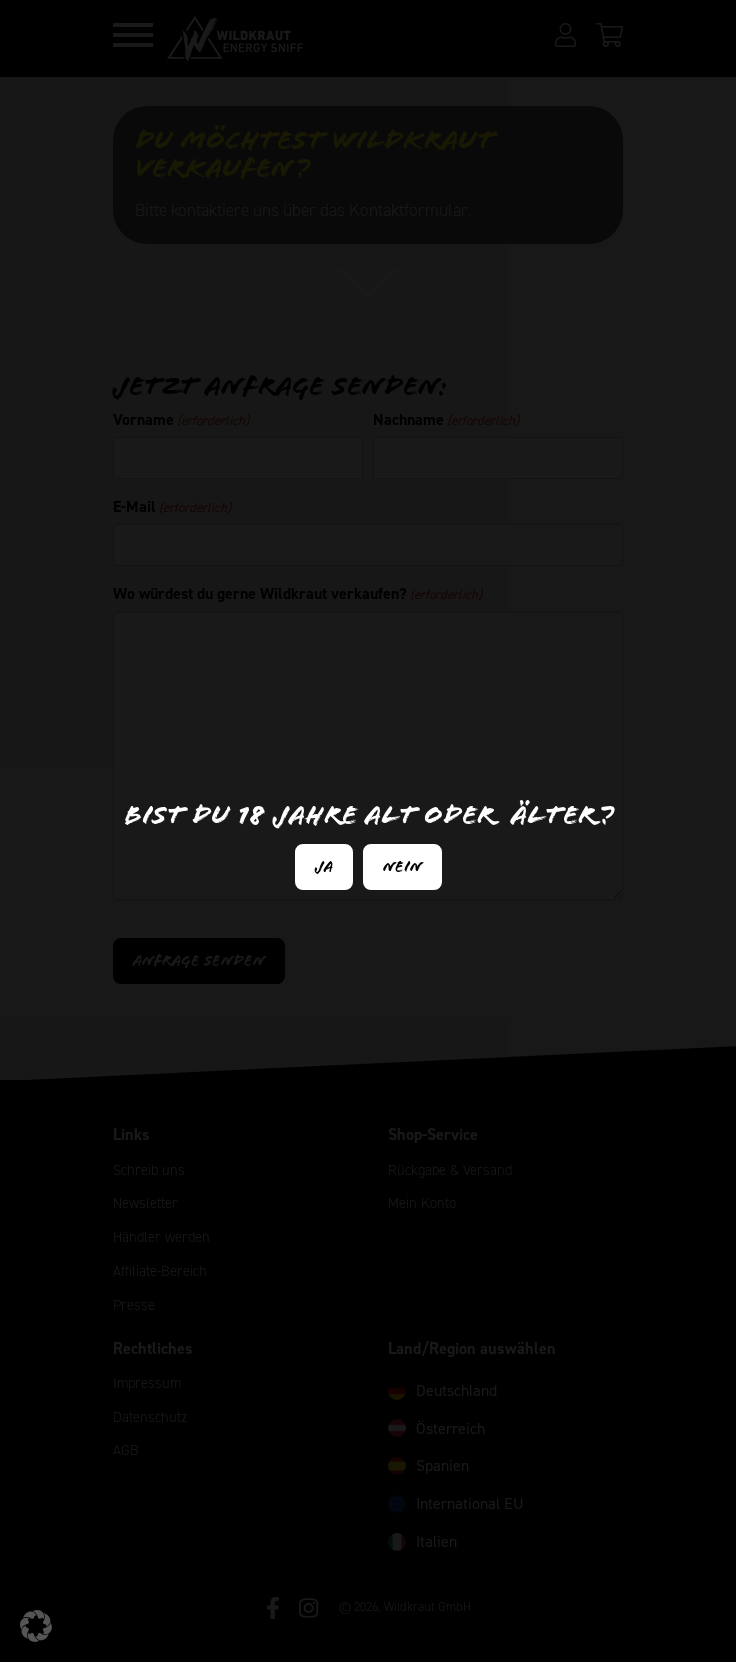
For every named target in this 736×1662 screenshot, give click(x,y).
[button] (36, 1626)
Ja (324, 866)
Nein (402, 866)
